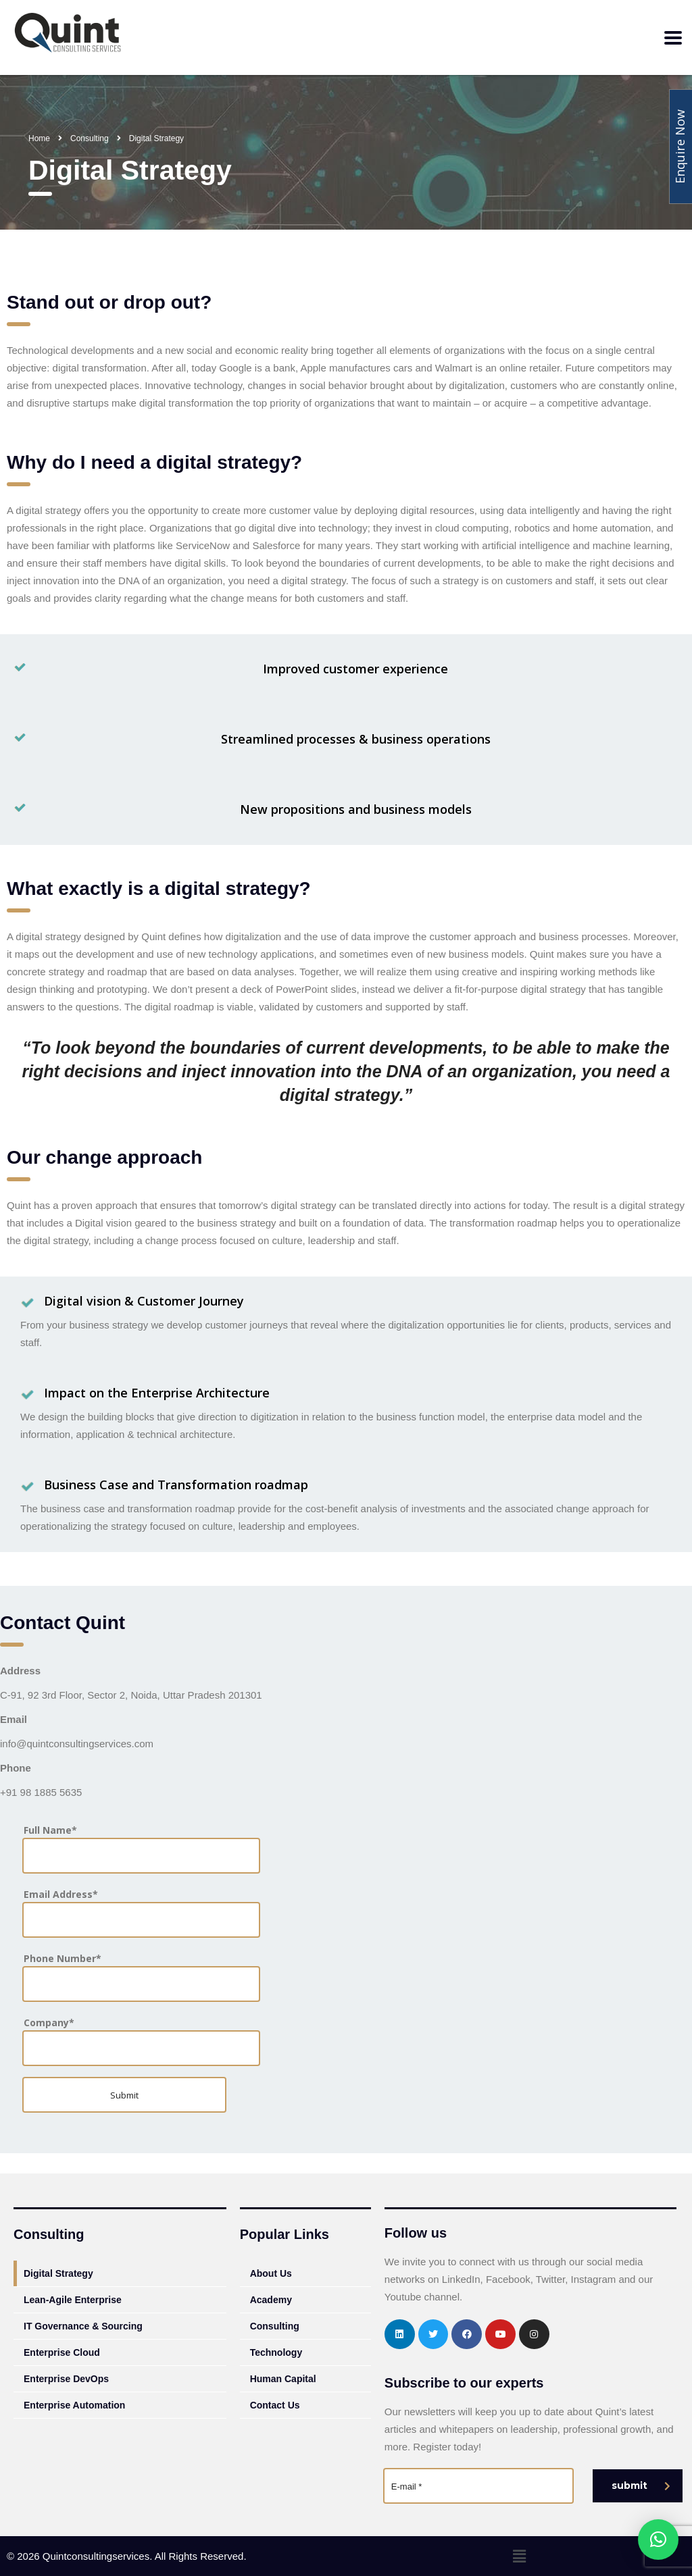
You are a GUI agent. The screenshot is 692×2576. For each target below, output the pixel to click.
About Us (271, 2273)
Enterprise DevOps (66, 2378)
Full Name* (141, 1848)
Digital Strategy (58, 2273)
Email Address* (141, 1912)
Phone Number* (141, 1976)
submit (641, 2485)
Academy (271, 2299)
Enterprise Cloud (62, 2352)
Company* (141, 2040)
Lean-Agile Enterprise (73, 2299)
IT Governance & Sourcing (83, 2326)
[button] (519, 2556)
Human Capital (283, 2378)
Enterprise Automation (74, 2405)
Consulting (274, 2326)
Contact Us (275, 2405)
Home (39, 138)
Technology (276, 2352)
